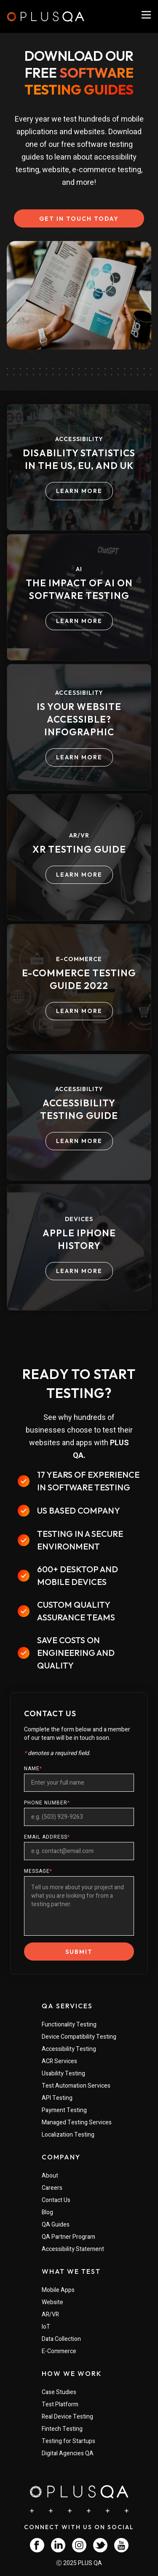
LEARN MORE (79, 491)
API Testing (57, 2098)
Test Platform (60, 2404)
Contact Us (56, 2200)
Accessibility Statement (73, 2249)
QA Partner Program (68, 2236)
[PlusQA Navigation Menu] (146, 14)
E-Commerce (59, 2351)
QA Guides (56, 2224)
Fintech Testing (62, 2428)
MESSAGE (38, 1871)
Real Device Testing (67, 2416)
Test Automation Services (76, 2085)
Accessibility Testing (69, 2049)
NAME (33, 1768)
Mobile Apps (58, 2290)
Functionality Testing (69, 2024)
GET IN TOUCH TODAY (79, 218)
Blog (47, 2212)
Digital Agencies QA (68, 2453)
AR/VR (50, 2314)
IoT (46, 2326)
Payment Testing (64, 2110)
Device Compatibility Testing (79, 2036)
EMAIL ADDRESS (47, 1837)
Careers (52, 2187)
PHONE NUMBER (47, 1803)
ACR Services (59, 2061)
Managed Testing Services (77, 2122)
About (50, 2175)
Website (52, 2302)
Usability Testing (63, 2073)
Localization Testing (68, 2134)
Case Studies (59, 2392)
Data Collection (61, 2339)
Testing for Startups (68, 2441)
